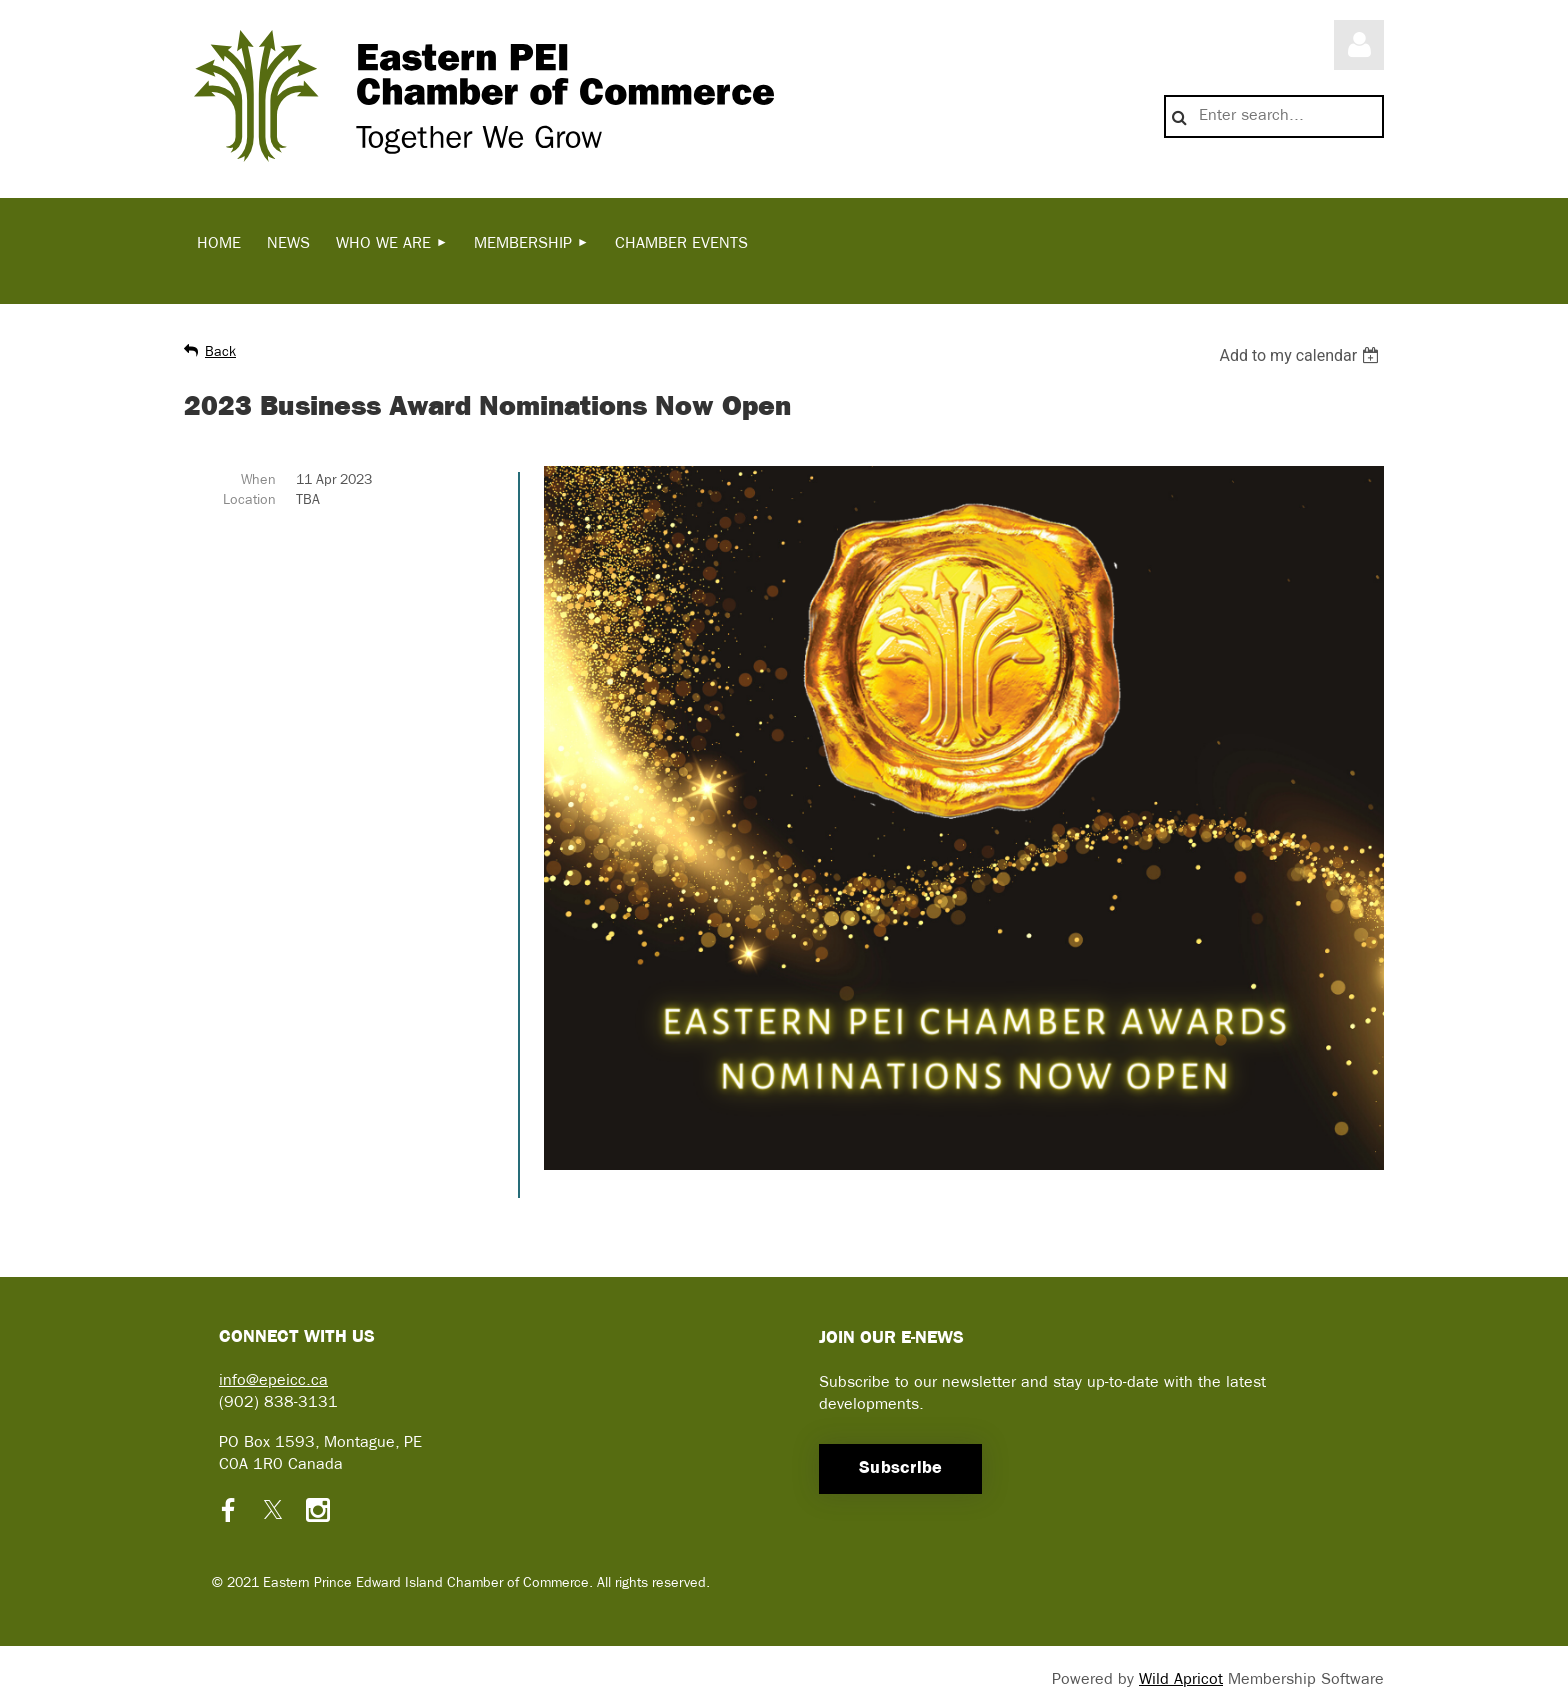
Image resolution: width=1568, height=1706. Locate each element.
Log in (1359, 45)
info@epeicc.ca (273, 1381)
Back (220, 352)
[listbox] (1301, 355)
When (258, 480)
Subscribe (900, 1468)
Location (249, 500)
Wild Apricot (1181, 1680)
